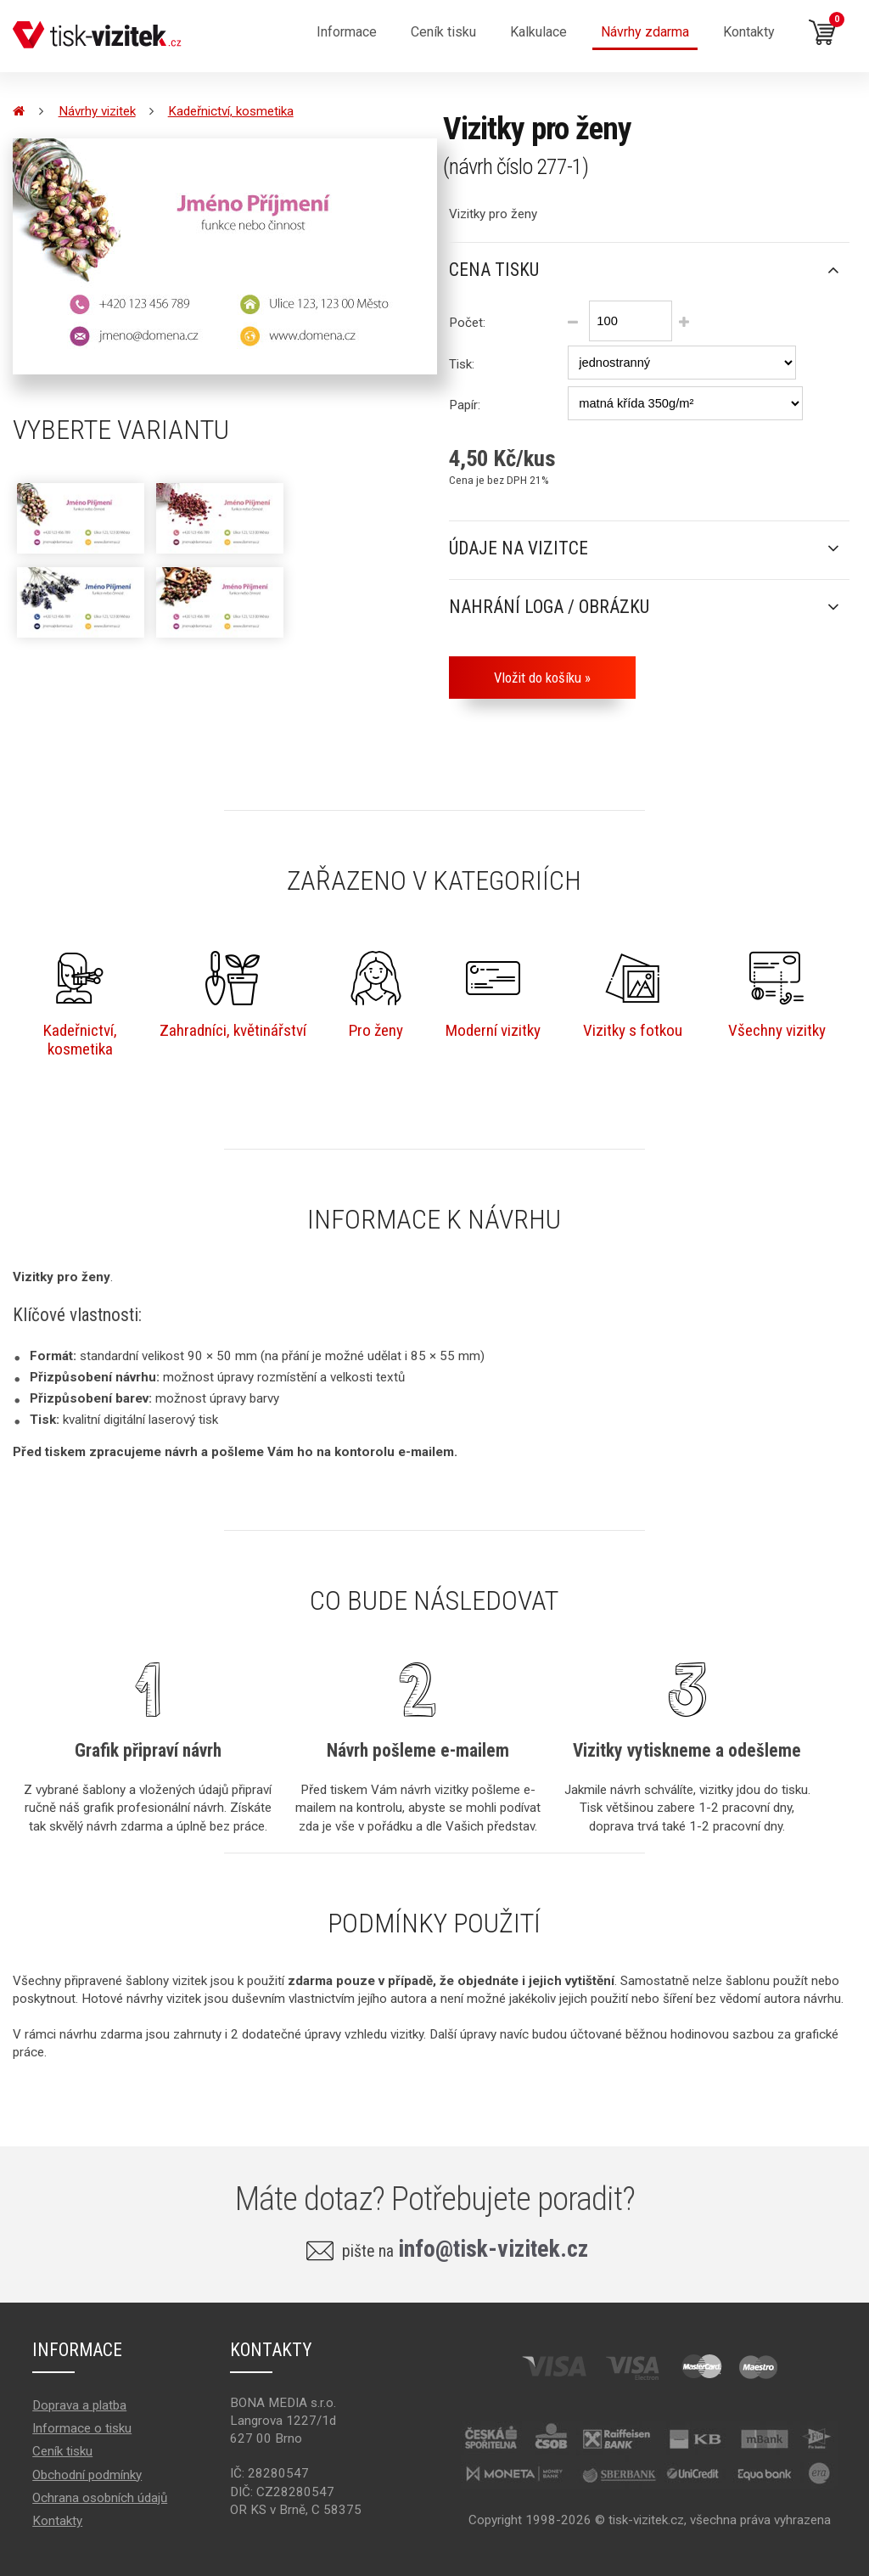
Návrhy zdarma (645, 32)
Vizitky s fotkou (632, 995)
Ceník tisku (62, 2451)
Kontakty (749, 32)
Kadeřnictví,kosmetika (80, 1005)
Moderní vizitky (493, 995)
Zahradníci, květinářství (233, 995)
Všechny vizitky (777, 995)
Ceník (443, 32)
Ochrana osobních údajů (99, 2498)
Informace (347, 32)
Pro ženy (376, 995)
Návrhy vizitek (97, 111)
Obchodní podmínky (87, 2475)
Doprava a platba (79, 2405)
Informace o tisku (82, 2428)
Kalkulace (538, 32)
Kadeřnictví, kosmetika (231, 111)
